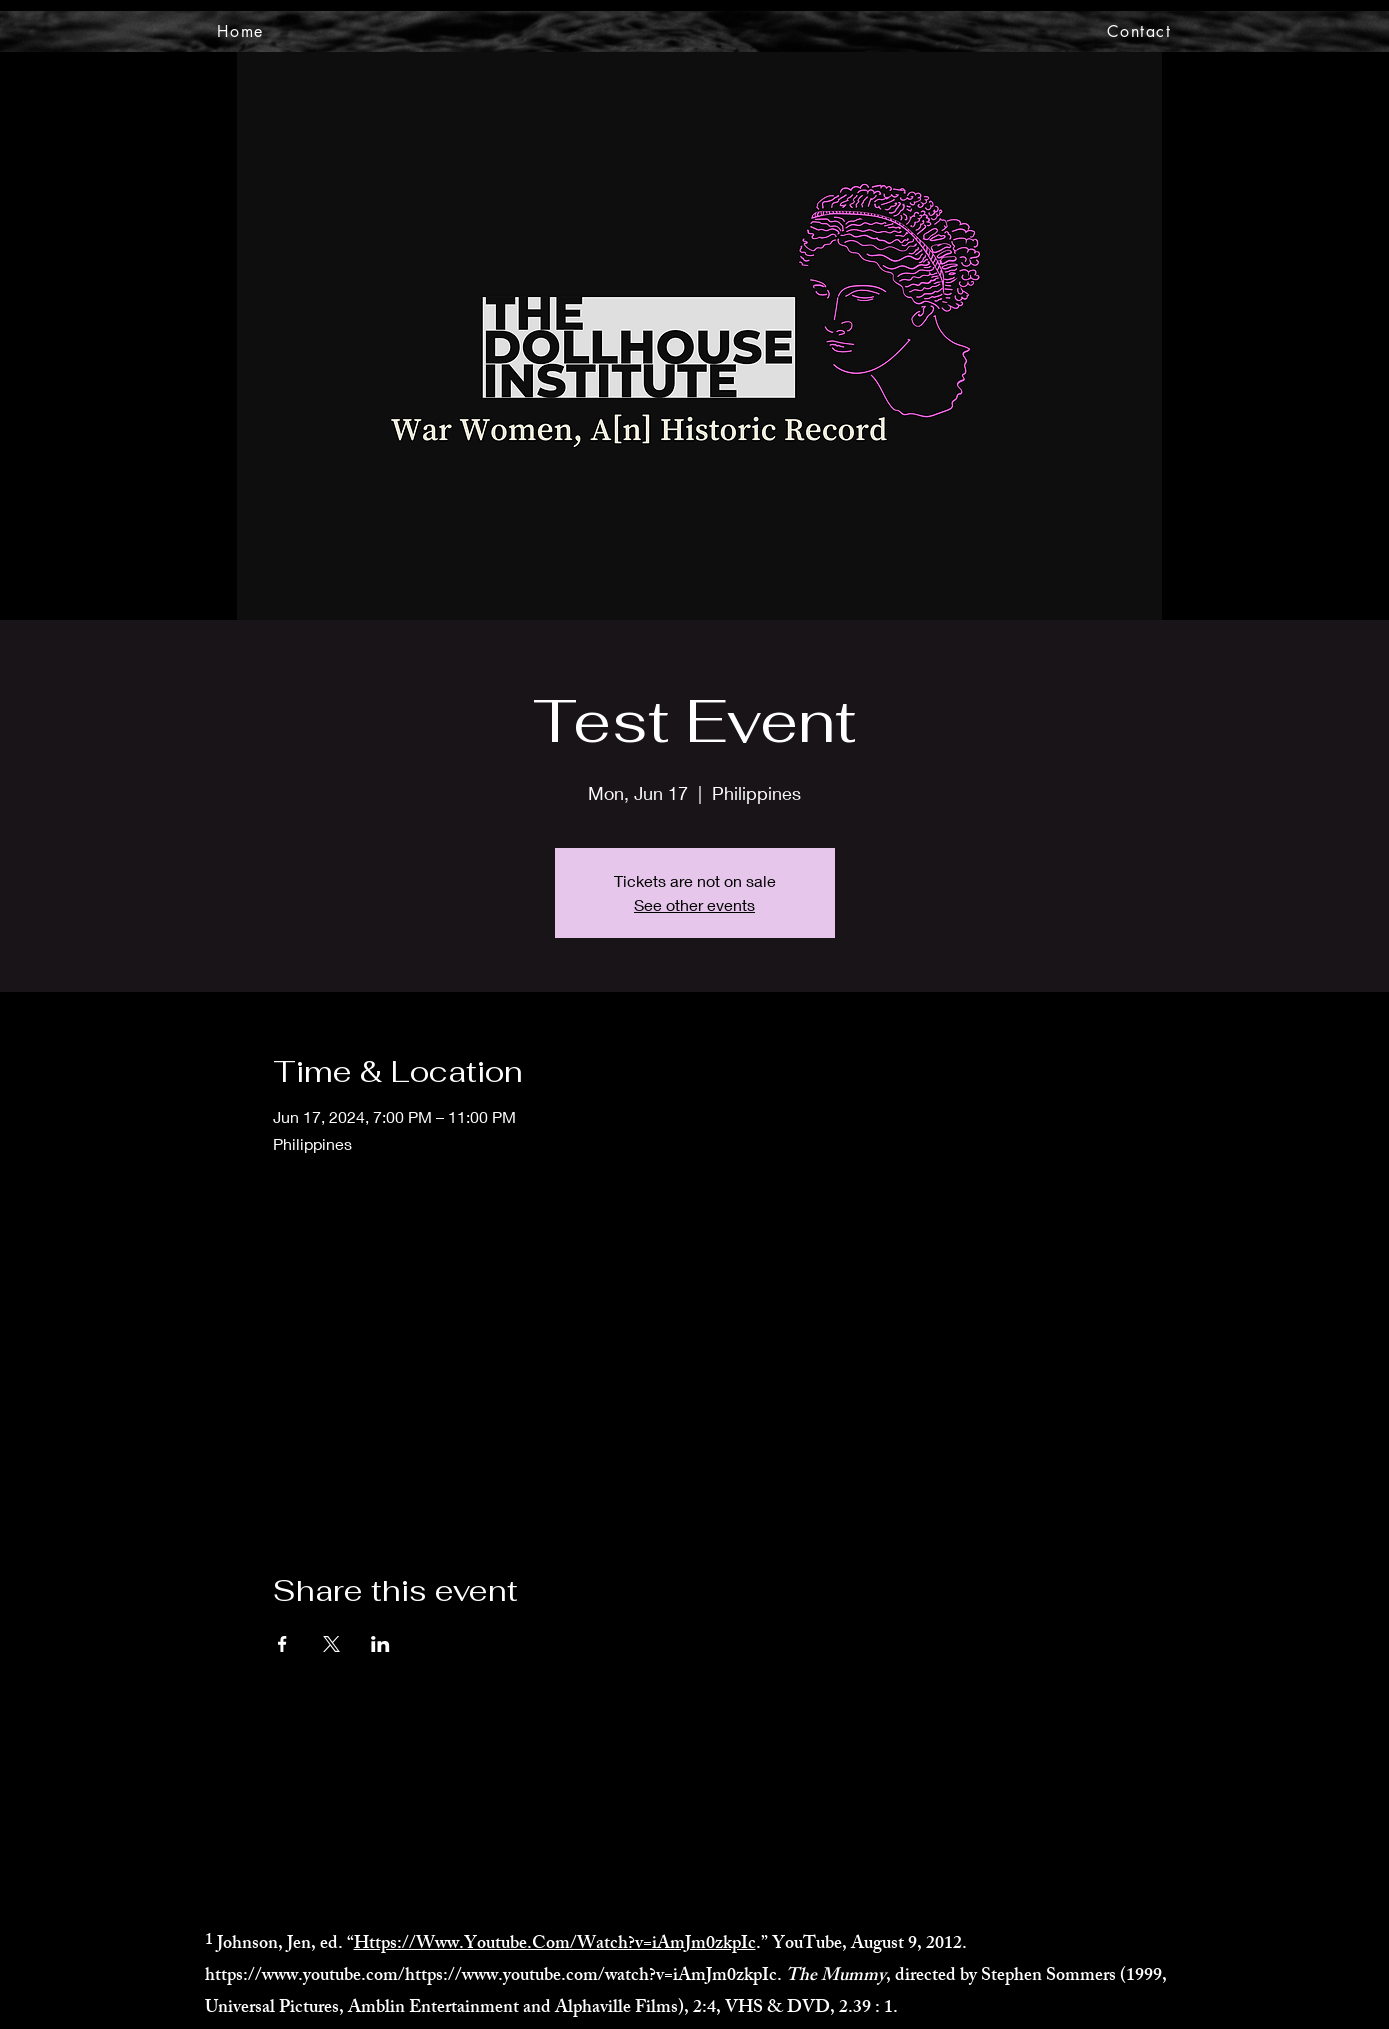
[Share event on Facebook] (282, 1644)
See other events (694, 904)
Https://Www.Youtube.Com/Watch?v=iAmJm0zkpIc (555, 1945)
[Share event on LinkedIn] (380, 1644)
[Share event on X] (331, 1644)
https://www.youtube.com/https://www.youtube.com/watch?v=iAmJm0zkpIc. (493, 1977)
